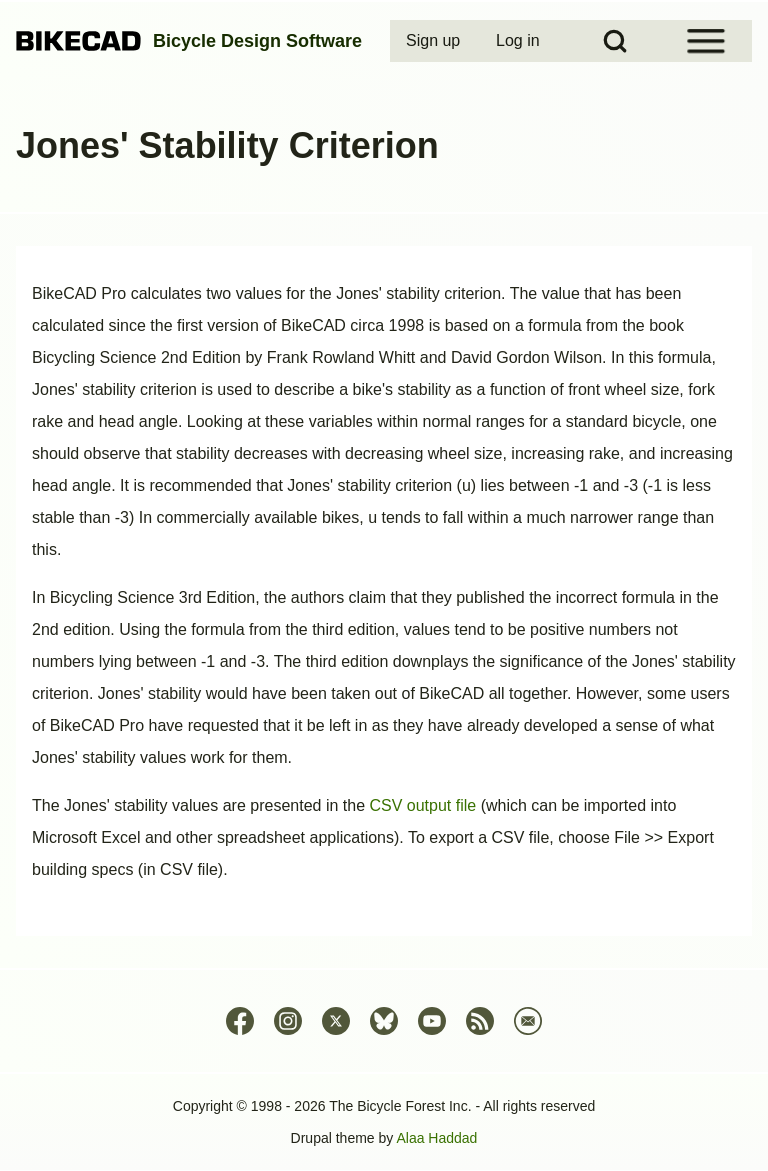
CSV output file (422, 805)
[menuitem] (435, 41)
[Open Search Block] (615, 41)
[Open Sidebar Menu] (706, 41)
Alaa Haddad (436, 1138)
